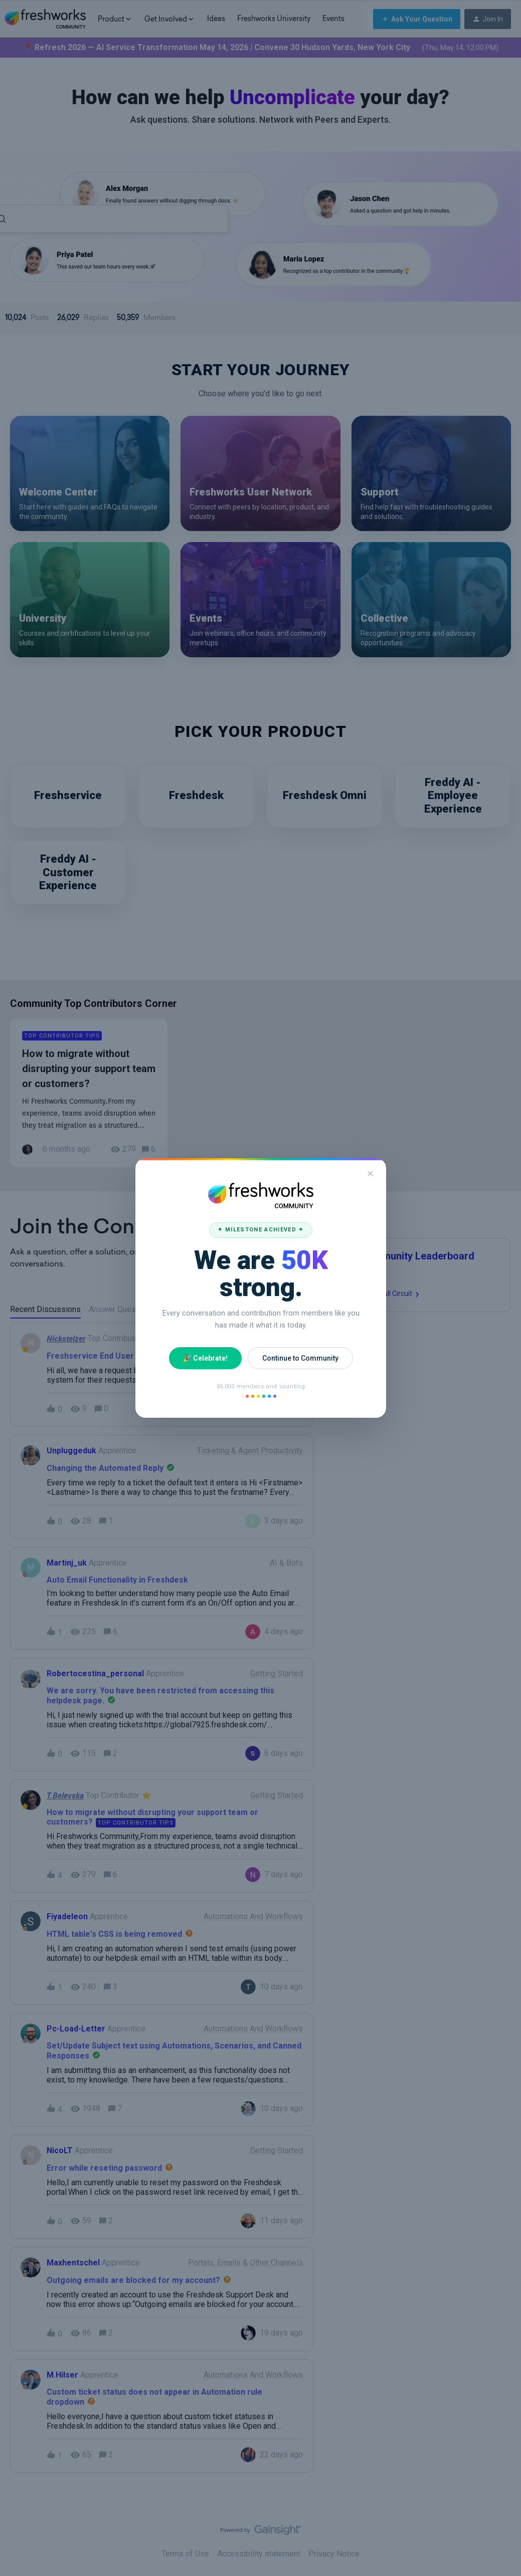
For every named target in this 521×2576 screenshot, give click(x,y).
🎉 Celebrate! (205, 1358)
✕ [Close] (370, 1173)
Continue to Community (300, 1358)
